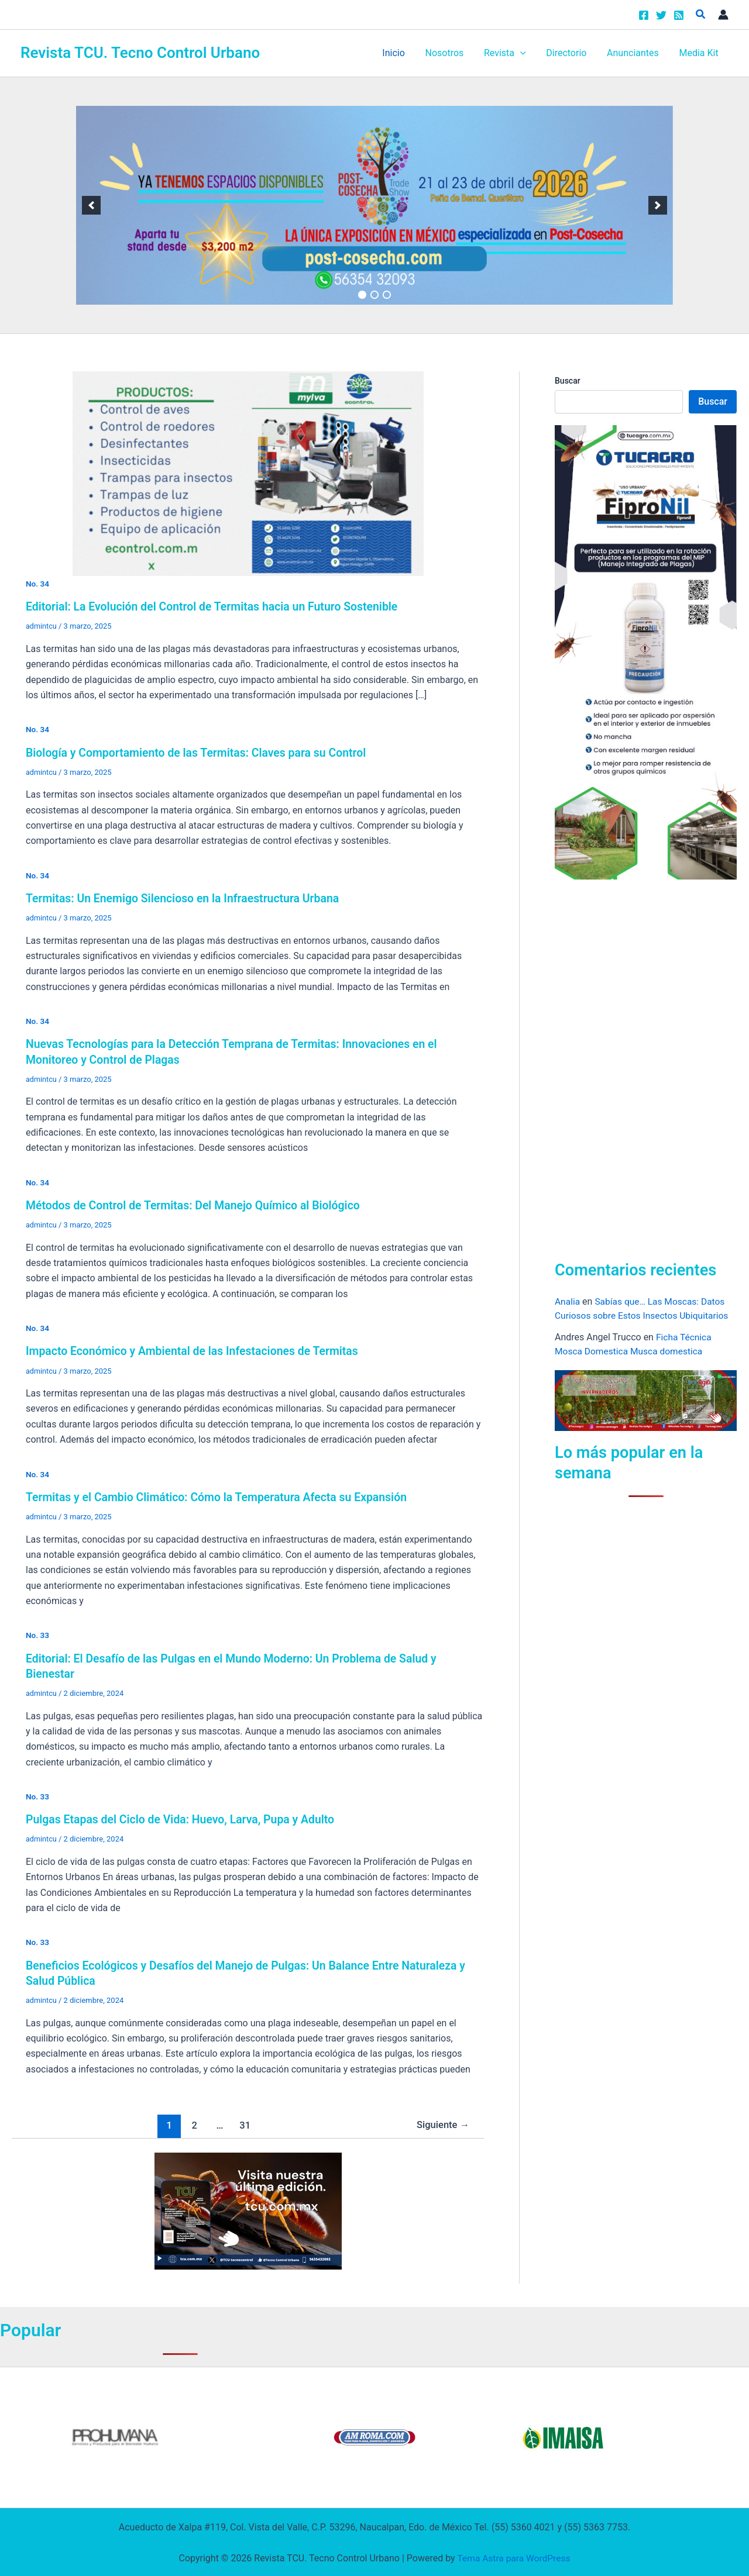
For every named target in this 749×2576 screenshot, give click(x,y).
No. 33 (38, 1634)
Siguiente (442, 2123)
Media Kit (699, 52)
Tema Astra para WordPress (513, 2556)
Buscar (567, 380)
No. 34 (38, 583)
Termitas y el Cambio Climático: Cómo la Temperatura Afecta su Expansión (222, 1496)
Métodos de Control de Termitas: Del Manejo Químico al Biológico (198, 1205)
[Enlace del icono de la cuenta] (723, 14)
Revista (510, 53)
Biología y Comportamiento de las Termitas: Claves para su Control (201, 752)
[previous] (91, 205)
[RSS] (679, 15)
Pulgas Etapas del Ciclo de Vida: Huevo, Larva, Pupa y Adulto (184, 1818)
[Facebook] (643, 15)
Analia (567, 1301)
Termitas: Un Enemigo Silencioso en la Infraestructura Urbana (187, 898)
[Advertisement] (642, 1066)
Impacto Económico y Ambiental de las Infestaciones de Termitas (197, 1350)
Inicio (402, 52)
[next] (657, 205)
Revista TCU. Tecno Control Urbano (140, 52)
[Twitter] (661, 15)
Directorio (570, 52)
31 (243, 2123)
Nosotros (451, 52)
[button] (701, 14)
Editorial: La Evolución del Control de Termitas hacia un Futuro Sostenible (217, 606)
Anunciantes (635, 52)
